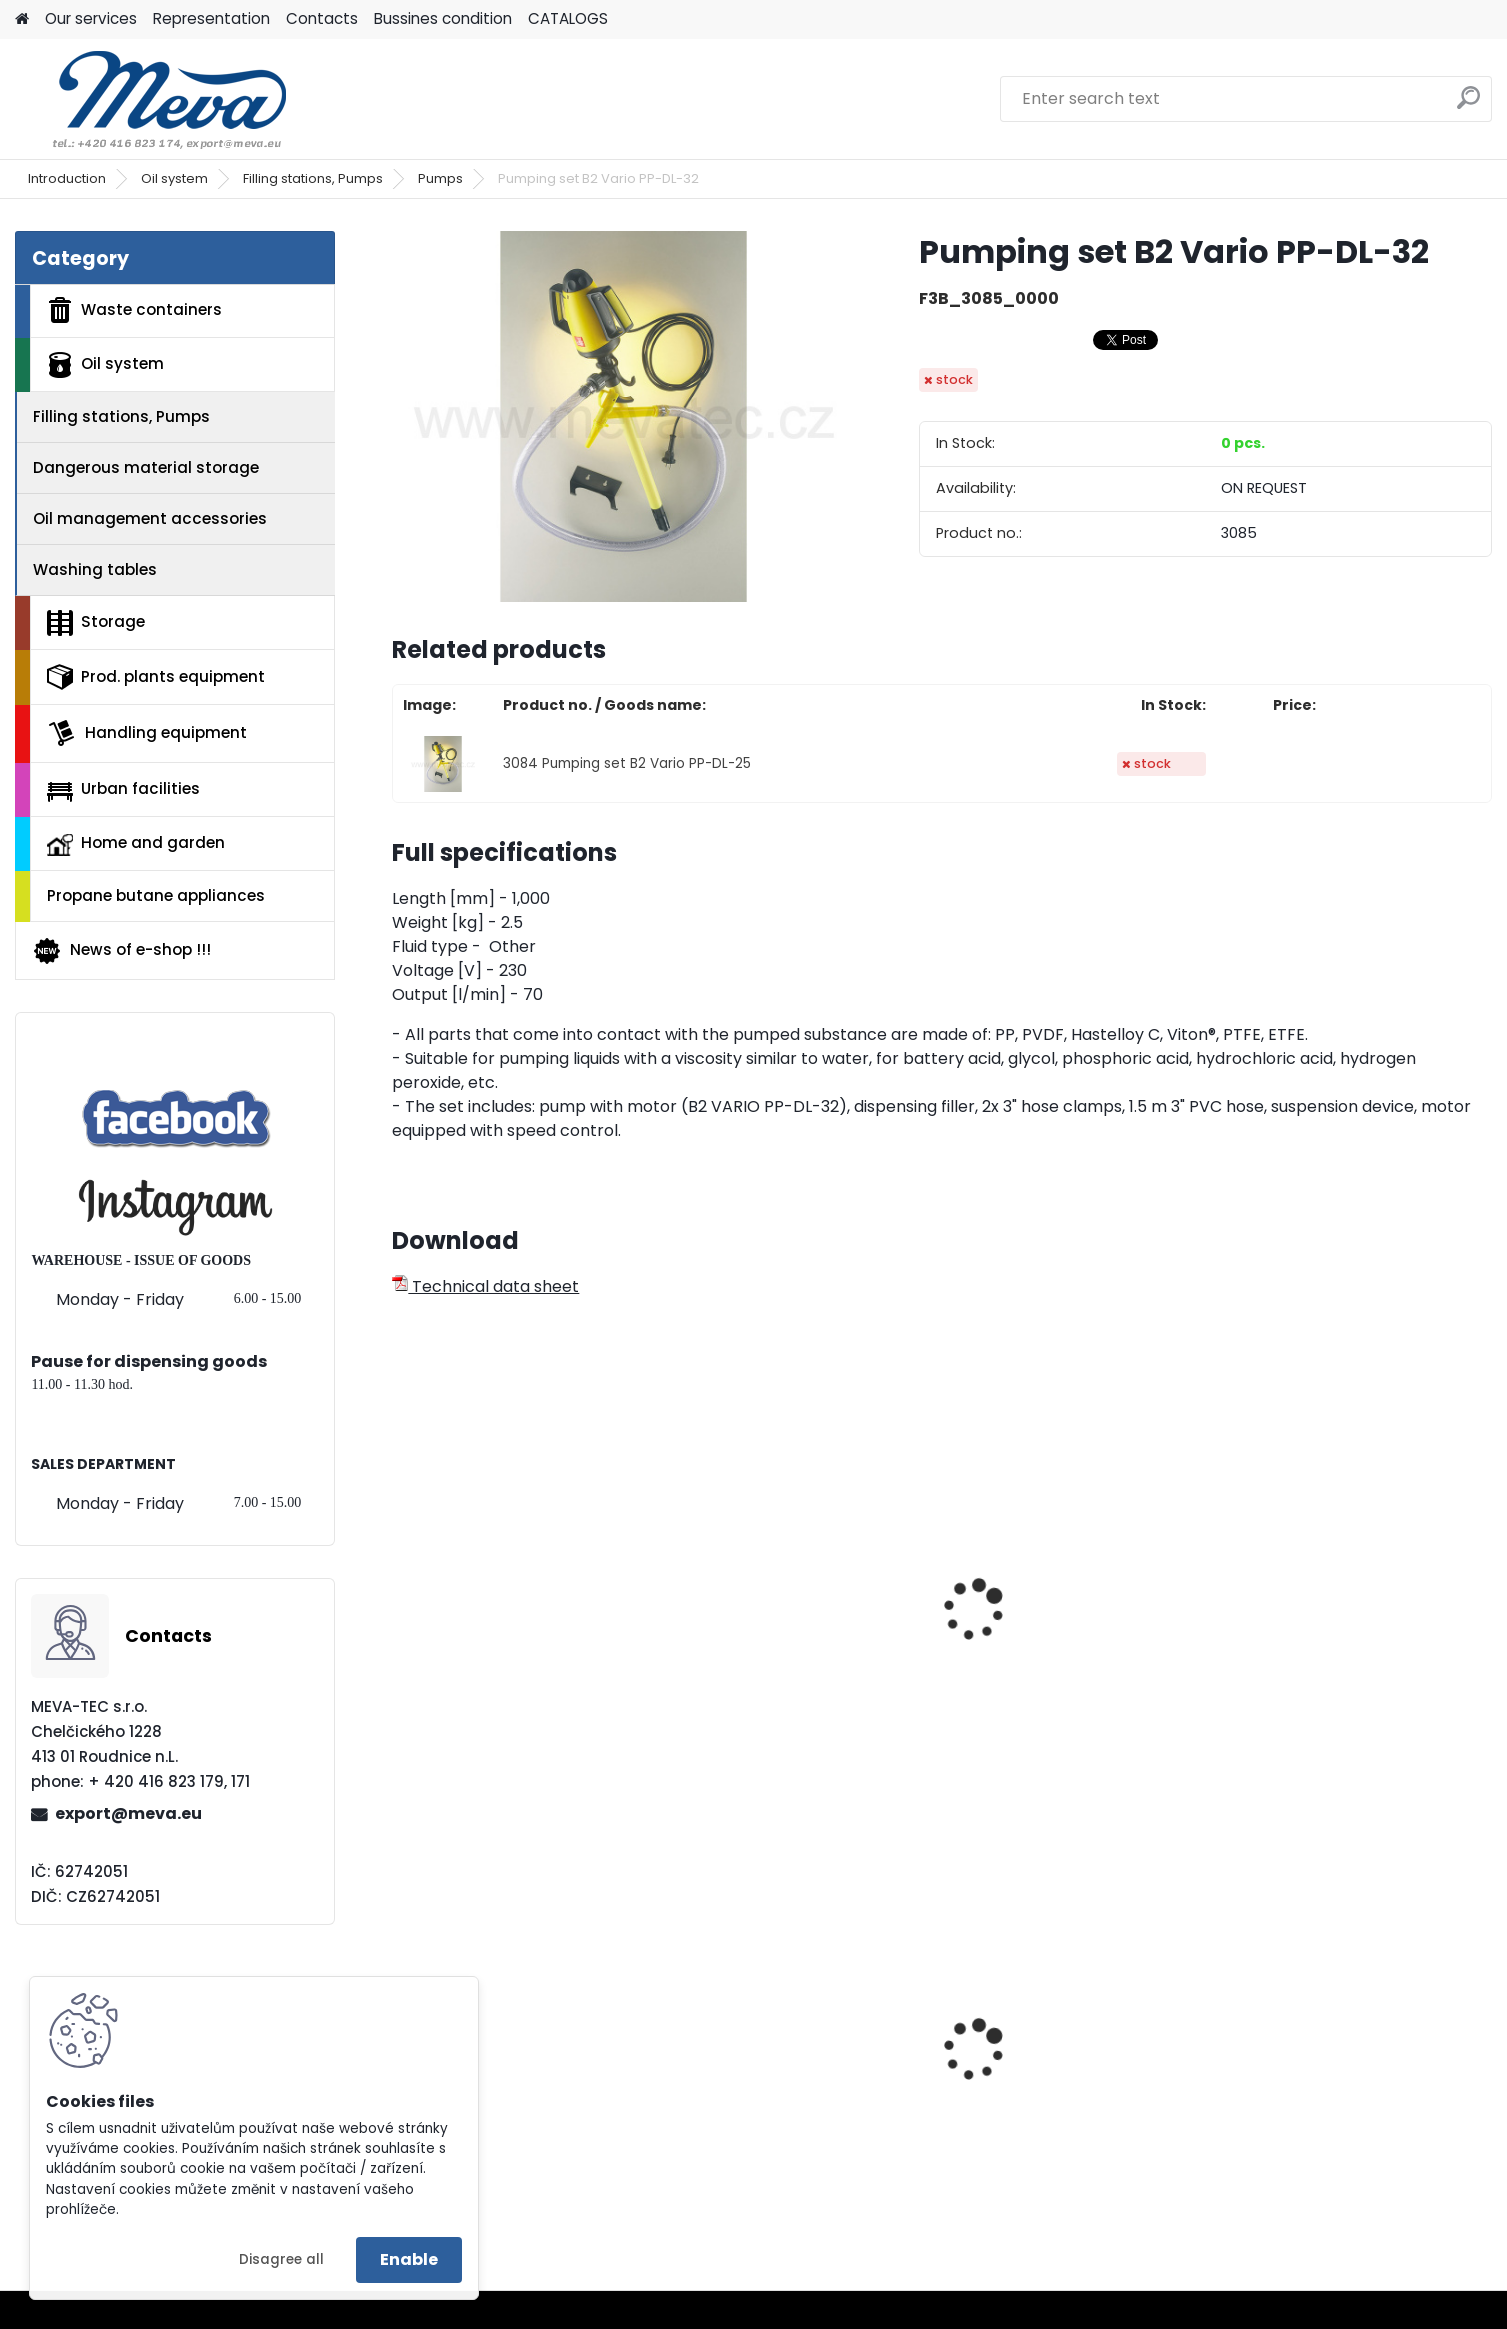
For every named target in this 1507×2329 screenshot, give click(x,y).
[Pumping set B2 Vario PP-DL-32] (623, 416)
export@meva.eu (128, 1813)
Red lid (1267, 2062)
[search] (1468, 105)
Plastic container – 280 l (1058, 2094)
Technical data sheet (485, 1286)
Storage (96, 623)
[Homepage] (22, 19)
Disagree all (281, 2259)
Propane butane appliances (156, 895)
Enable (409, 2259)
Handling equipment (147, 733)
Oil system (174, 178)
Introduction (67, 178)
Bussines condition (443, 18)
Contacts (322, 18)
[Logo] (152, 99)
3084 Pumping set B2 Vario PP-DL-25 (627, 763)
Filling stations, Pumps (313, 178)
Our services (91, 18)
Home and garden (136, 844)
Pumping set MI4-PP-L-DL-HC (1078, 1642)
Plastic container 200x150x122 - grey (801, 2100)
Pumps (440, 178)
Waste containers (134, 310)
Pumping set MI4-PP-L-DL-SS (519, 1642)
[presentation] (401, 1588)
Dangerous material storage (146, 467)
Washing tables (95, 569)
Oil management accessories (150, 518)
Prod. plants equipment (156, 677)
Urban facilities (123, 789)
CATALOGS (568, 18)
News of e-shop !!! (121, 951)
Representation (211, 18)
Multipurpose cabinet (490, 2102)
